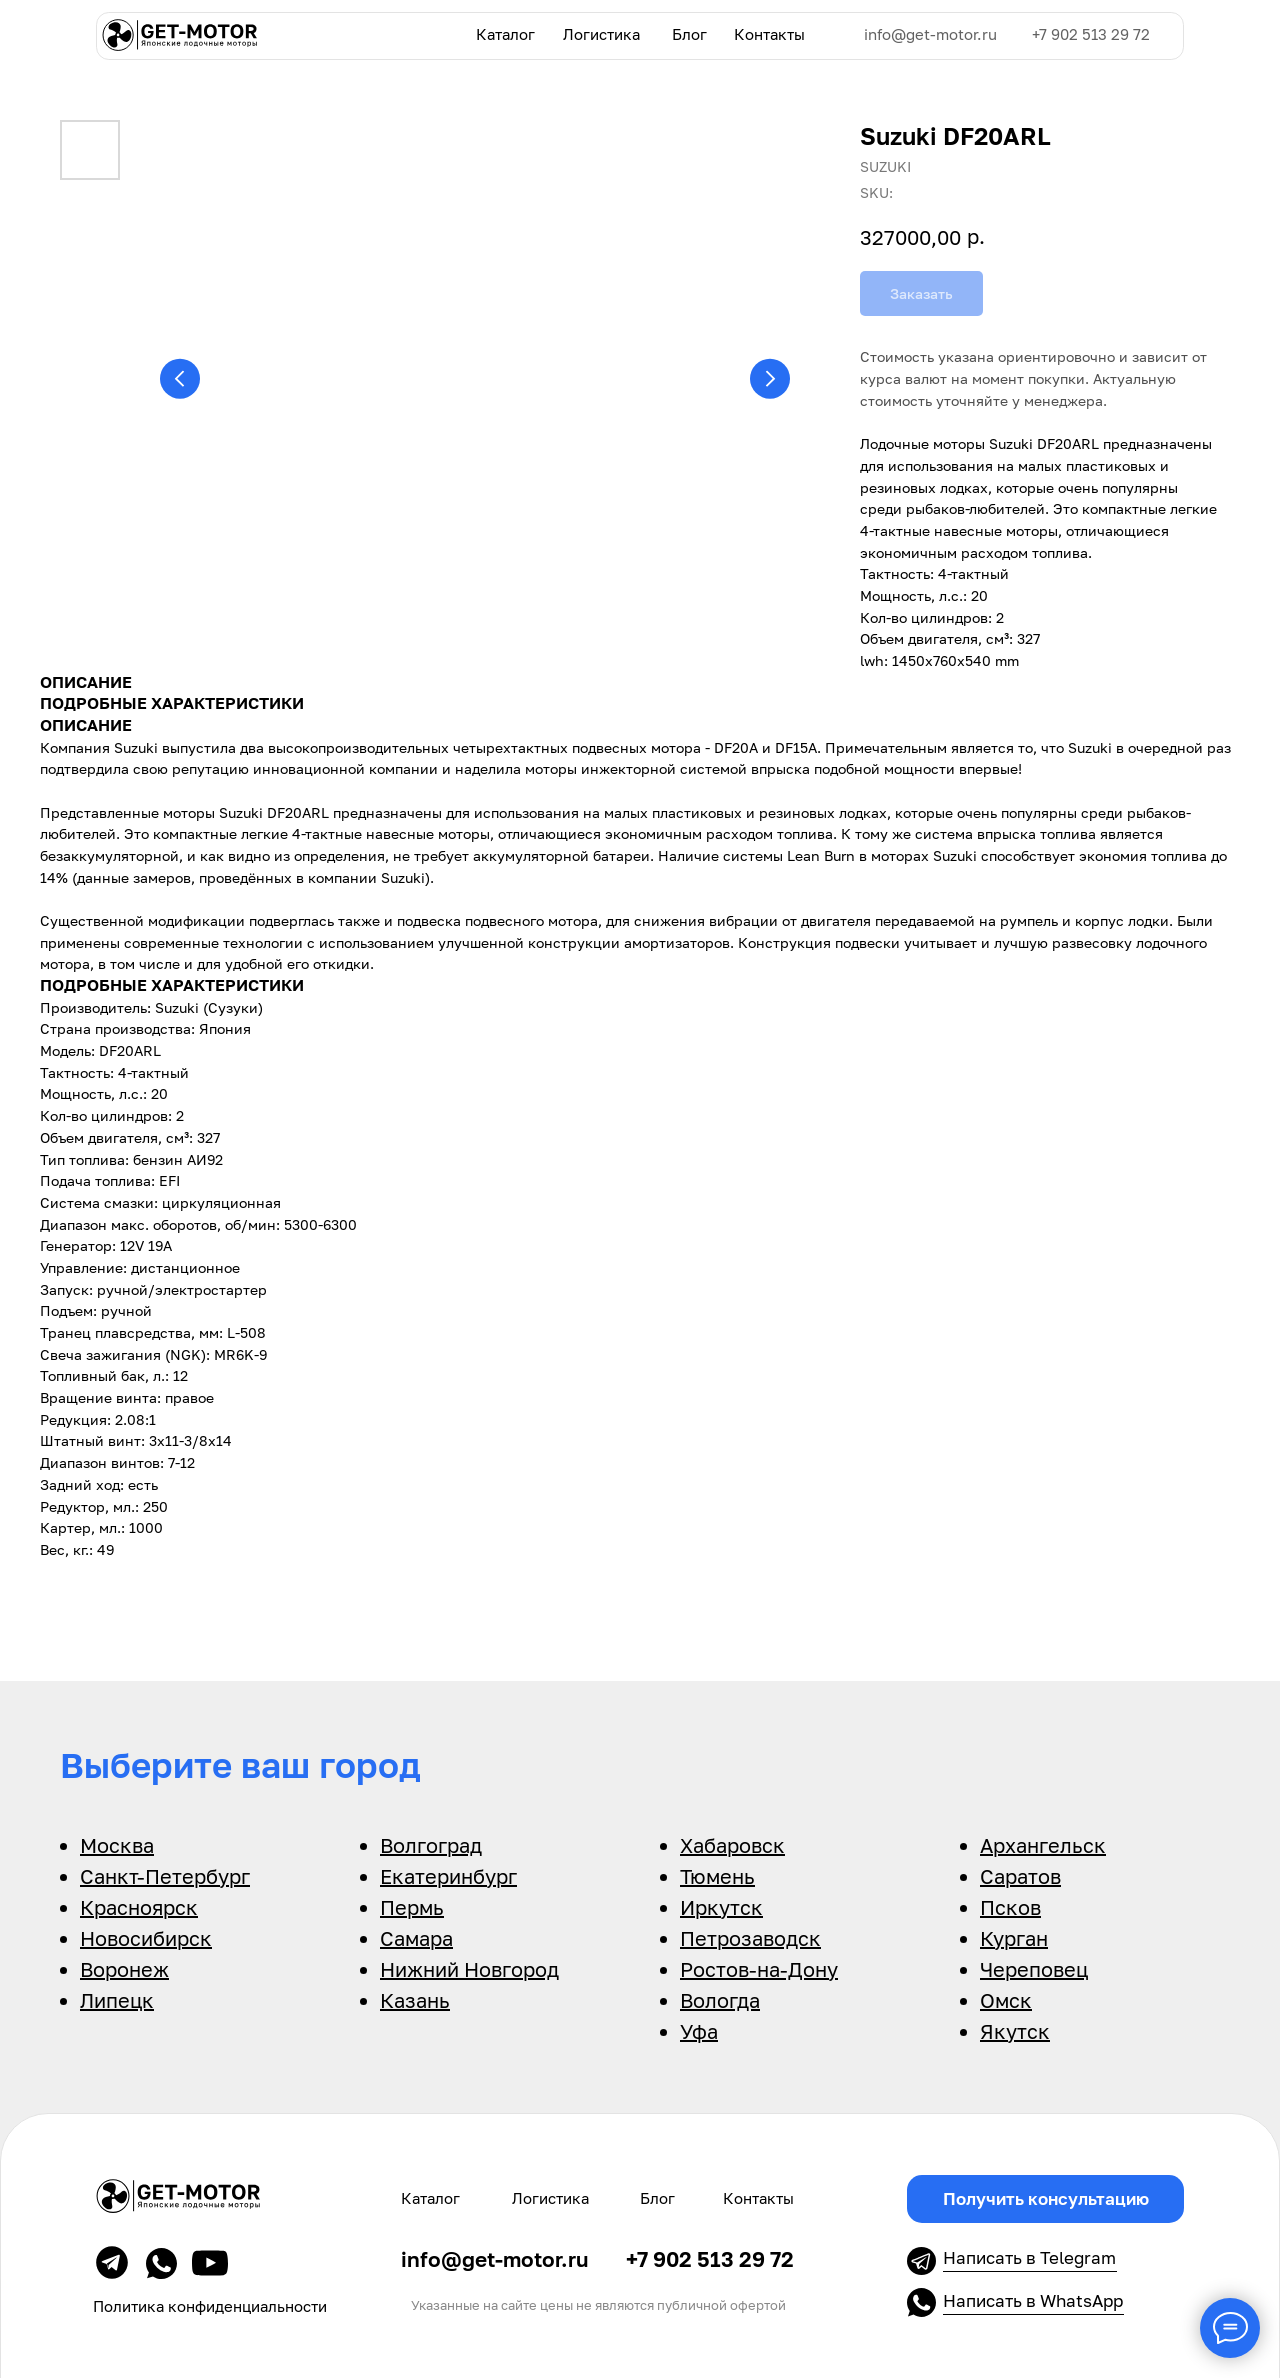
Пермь (412, 1907)
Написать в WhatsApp (1033, 2300)
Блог (689, 34)
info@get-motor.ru (930, 34)
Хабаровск (732, 1845)
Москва (117, 1845)
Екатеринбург (448, 1876)
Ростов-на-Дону (759, 1969)
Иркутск (721, 1907)
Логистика (601, 34)
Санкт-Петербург (165, 1876)
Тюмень (717, 1876)
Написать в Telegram (1029, 2257)
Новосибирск (146, 1938)
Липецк (117, 2000)
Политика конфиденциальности (210, 2306)
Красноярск (139, 1907)
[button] (1045, 2199)
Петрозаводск (750, 1938)
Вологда (720, 2000)
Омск (1006, 2000)
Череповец (1034, 1969)
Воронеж (124, 1969)
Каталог (505, 34)
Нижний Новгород (469, 1969)
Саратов (1020, 1876)
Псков (1010, 1907)
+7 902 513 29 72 (1091, 34)
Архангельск (1043, 1845)
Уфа (699, 2031)
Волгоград (431, 1845)
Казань (415, 2000)
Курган (1014, 1938)
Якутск (1015, 2031)
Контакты (769, 34)
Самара (416, 1938)
